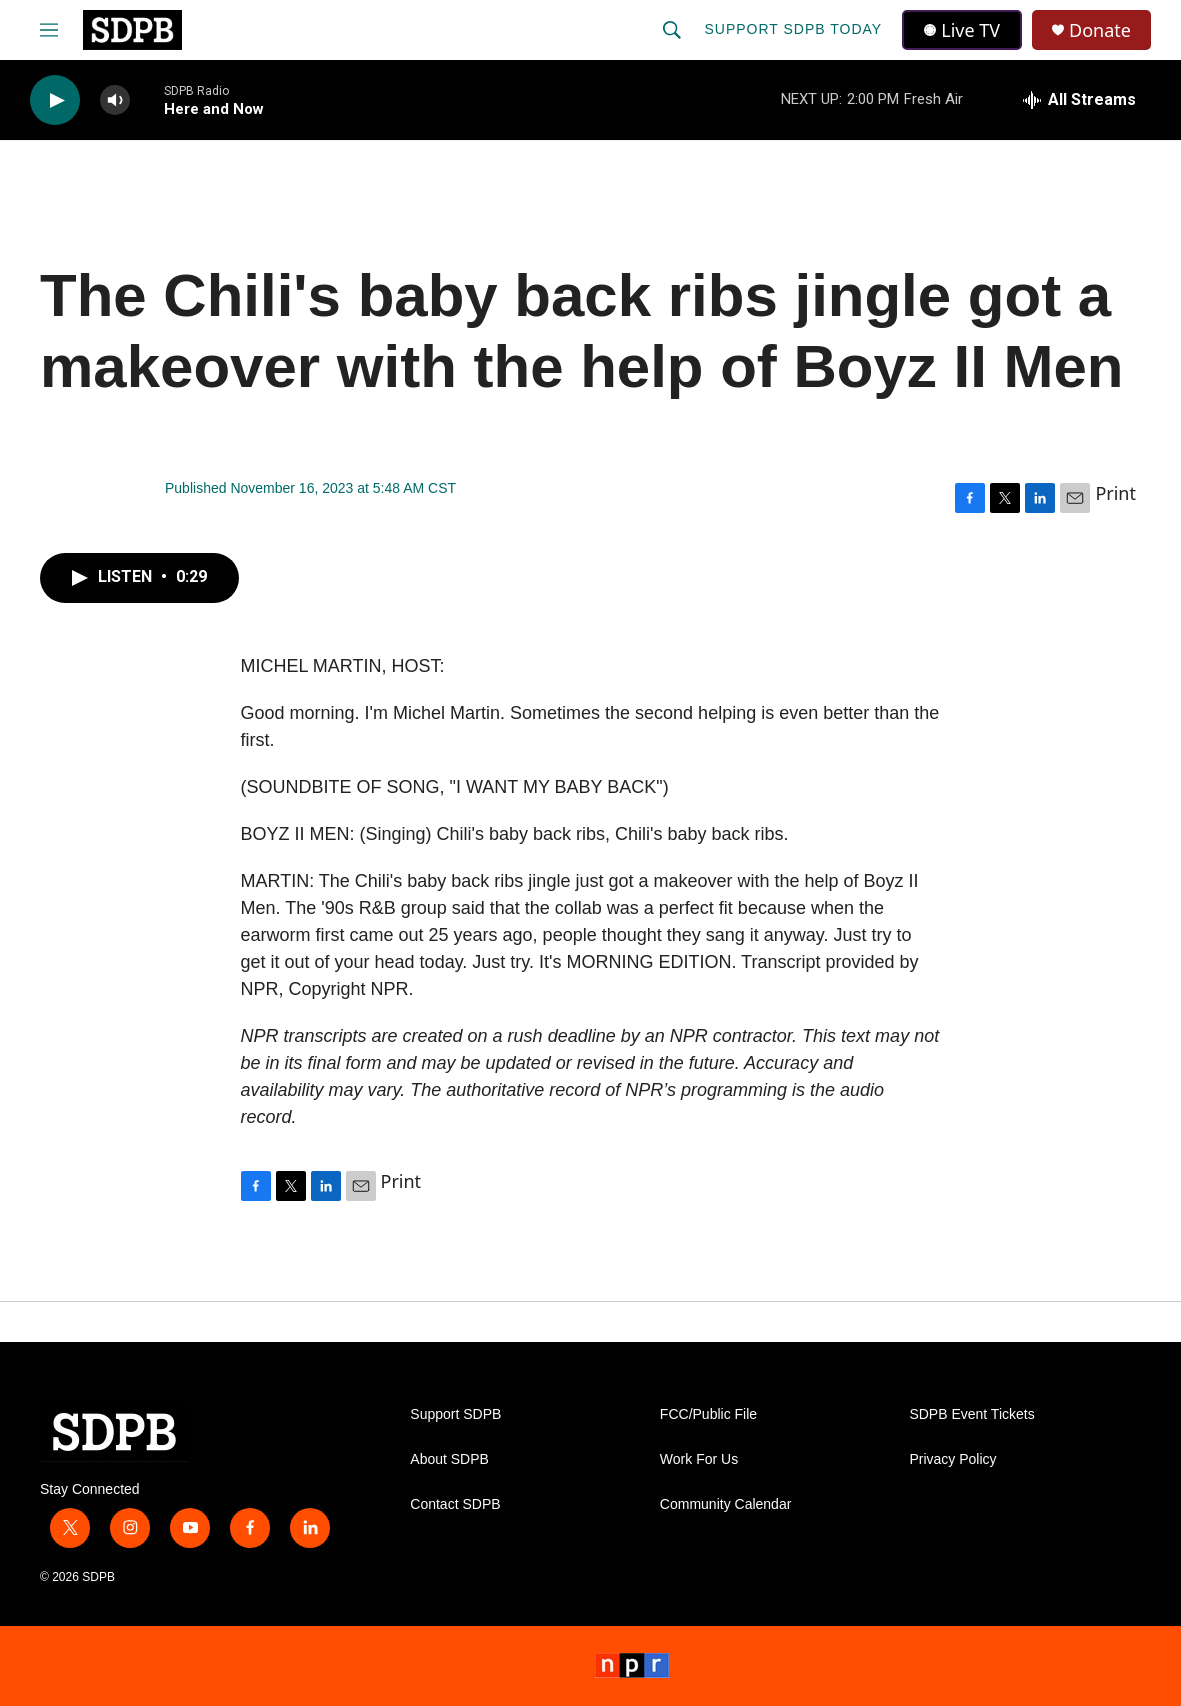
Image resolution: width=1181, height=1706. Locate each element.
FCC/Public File (708, 1414)
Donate (1100, 30)
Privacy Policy (952, 1459)
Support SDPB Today (793, 29)
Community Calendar (726, 1504)
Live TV (962, 30)
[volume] (115, 100)
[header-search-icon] (672, 30)
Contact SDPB (455, 1504)
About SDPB (449, 1459)
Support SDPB (455, 1414)
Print (1115, 493)
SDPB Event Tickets (971, 1414)
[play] (55, 100)
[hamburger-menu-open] (49, 30)
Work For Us (699, 1459)
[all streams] (1079, 100)
